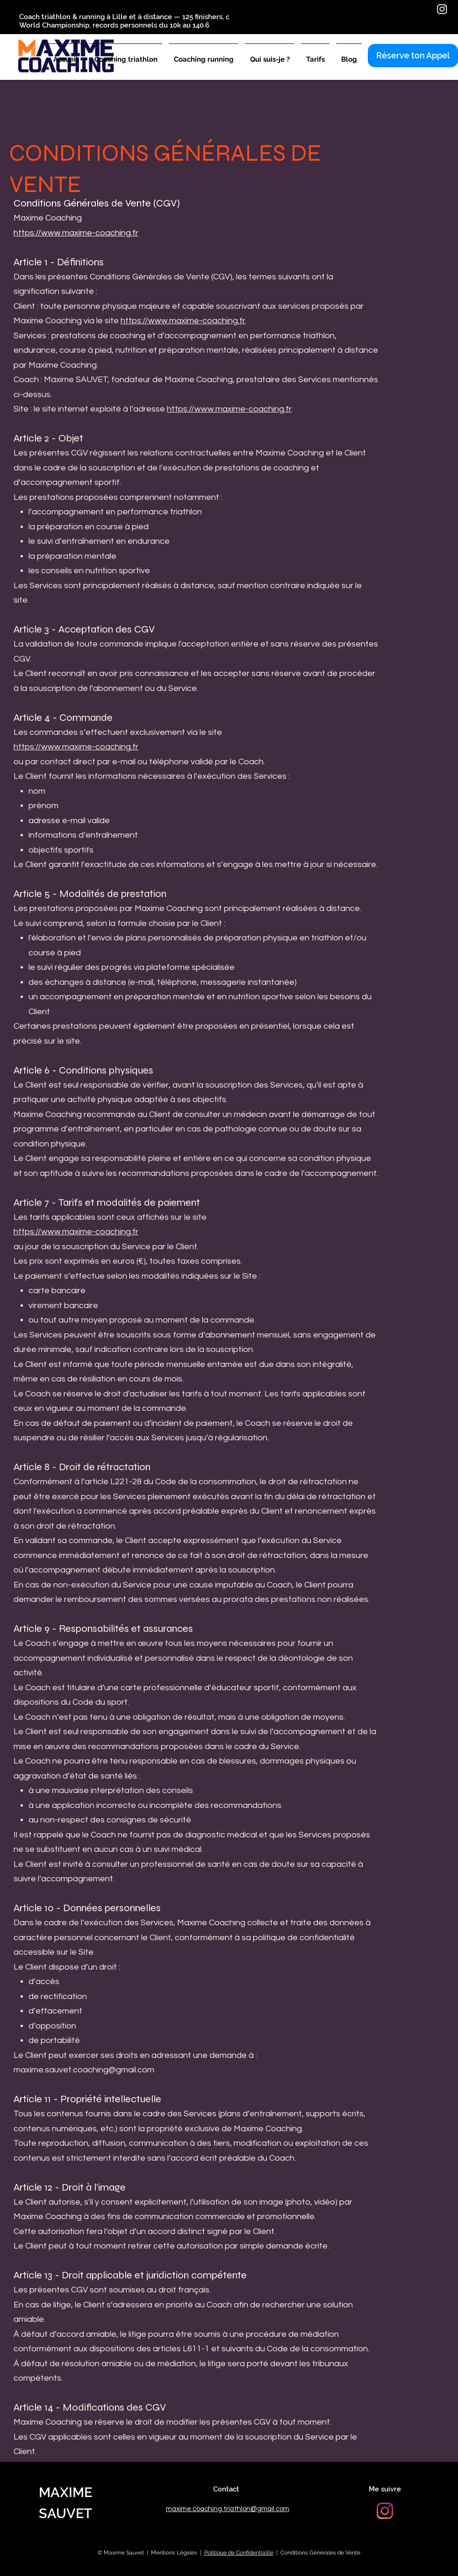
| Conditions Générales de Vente (316, 2552)
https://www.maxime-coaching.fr (76, 232)
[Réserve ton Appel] (413, 55)
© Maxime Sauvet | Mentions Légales (147, 2552)
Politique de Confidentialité (238, 2552)
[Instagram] (442, 8)
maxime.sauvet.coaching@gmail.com (84, 2069)
